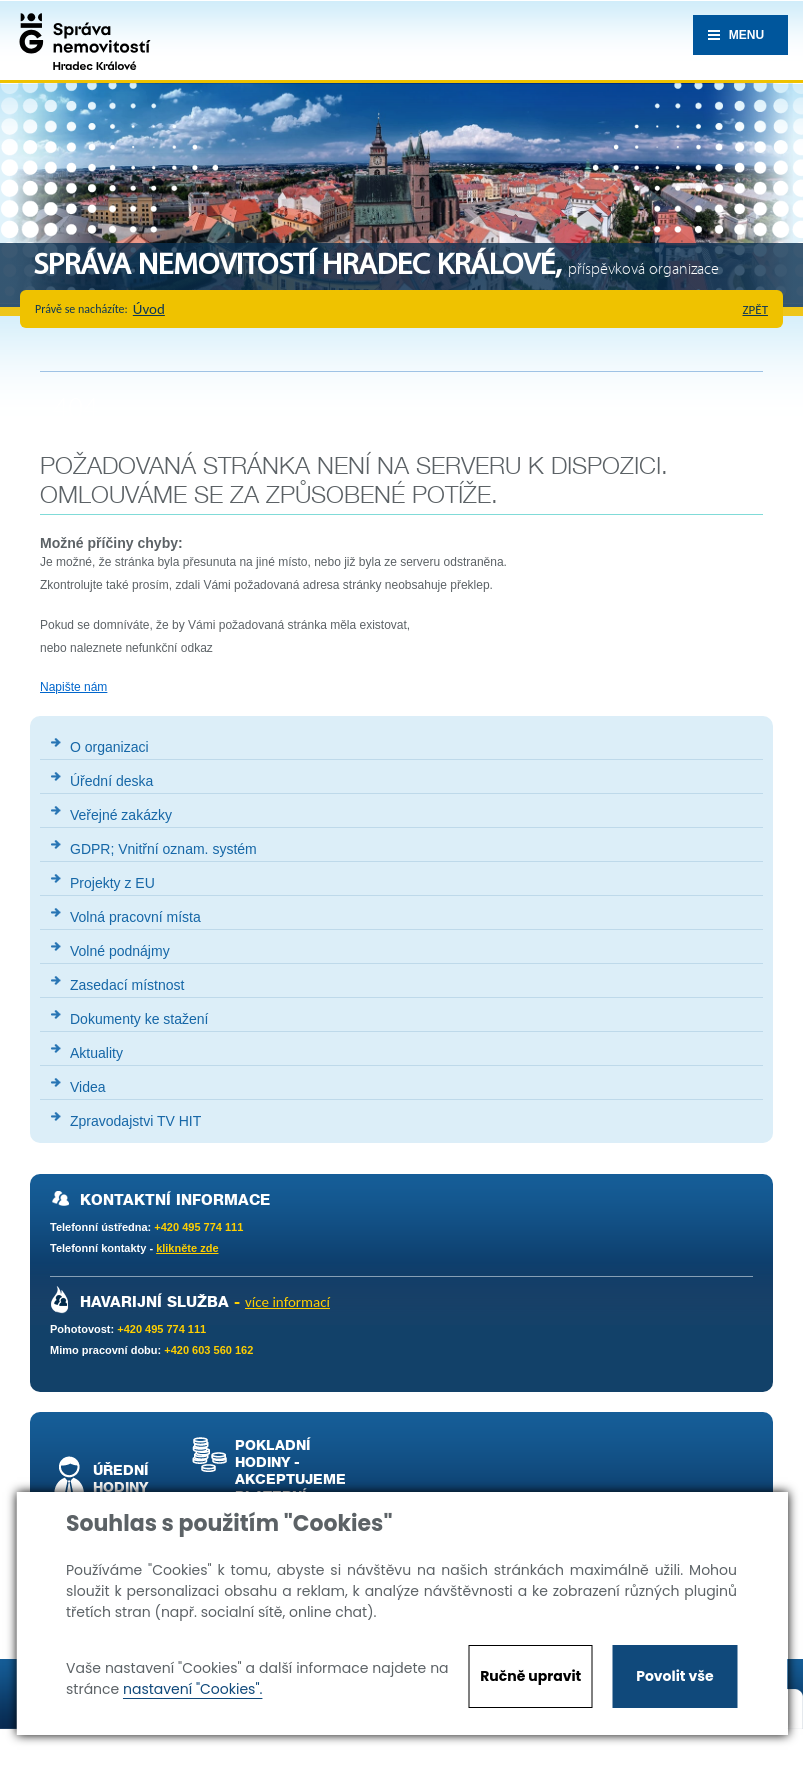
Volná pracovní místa (135, 917)
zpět (756, 309)
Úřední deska (111, 781)
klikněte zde (187, 1248)
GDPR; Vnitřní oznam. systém (163, 849)
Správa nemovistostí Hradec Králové (80, 40)
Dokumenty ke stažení (139, 1019)
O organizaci (109, 747)
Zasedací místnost (127, 985)
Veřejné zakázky (121, 815)
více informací (287, 1302)
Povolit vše (674, 1676)
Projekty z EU (112, 883)
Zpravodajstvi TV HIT (135, 1121)
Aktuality (96, 1053)
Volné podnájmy (120, 951)
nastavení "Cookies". (192, 1689)
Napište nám (73, 687)
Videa (88, 1087)
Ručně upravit (530, 1676)
